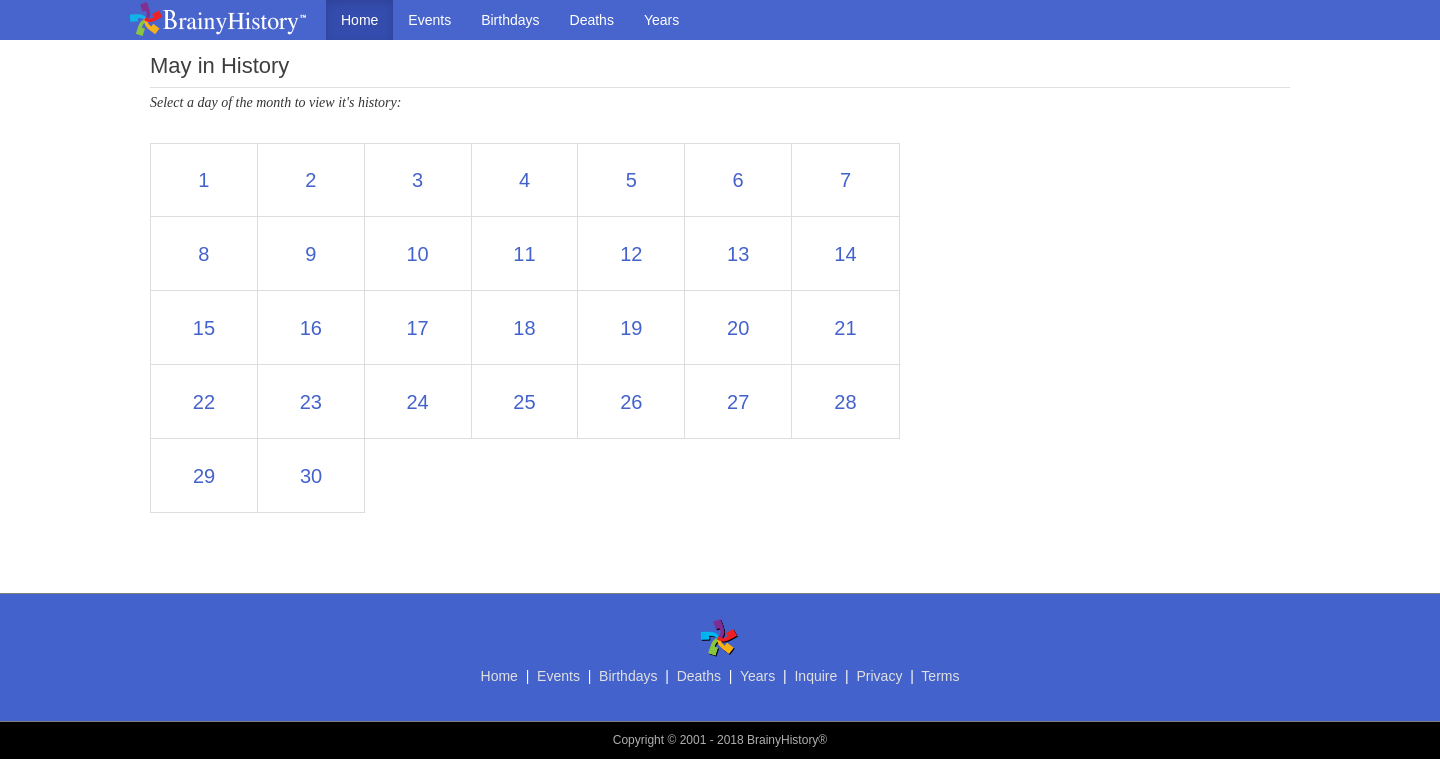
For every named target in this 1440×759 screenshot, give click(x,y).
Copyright (638, 740)
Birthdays (510, 20)
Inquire (815, 676)
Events (429, 20)
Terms (940, 676)
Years (661, 20)
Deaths (592, 20)
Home (359, 20)
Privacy (879, 676)
